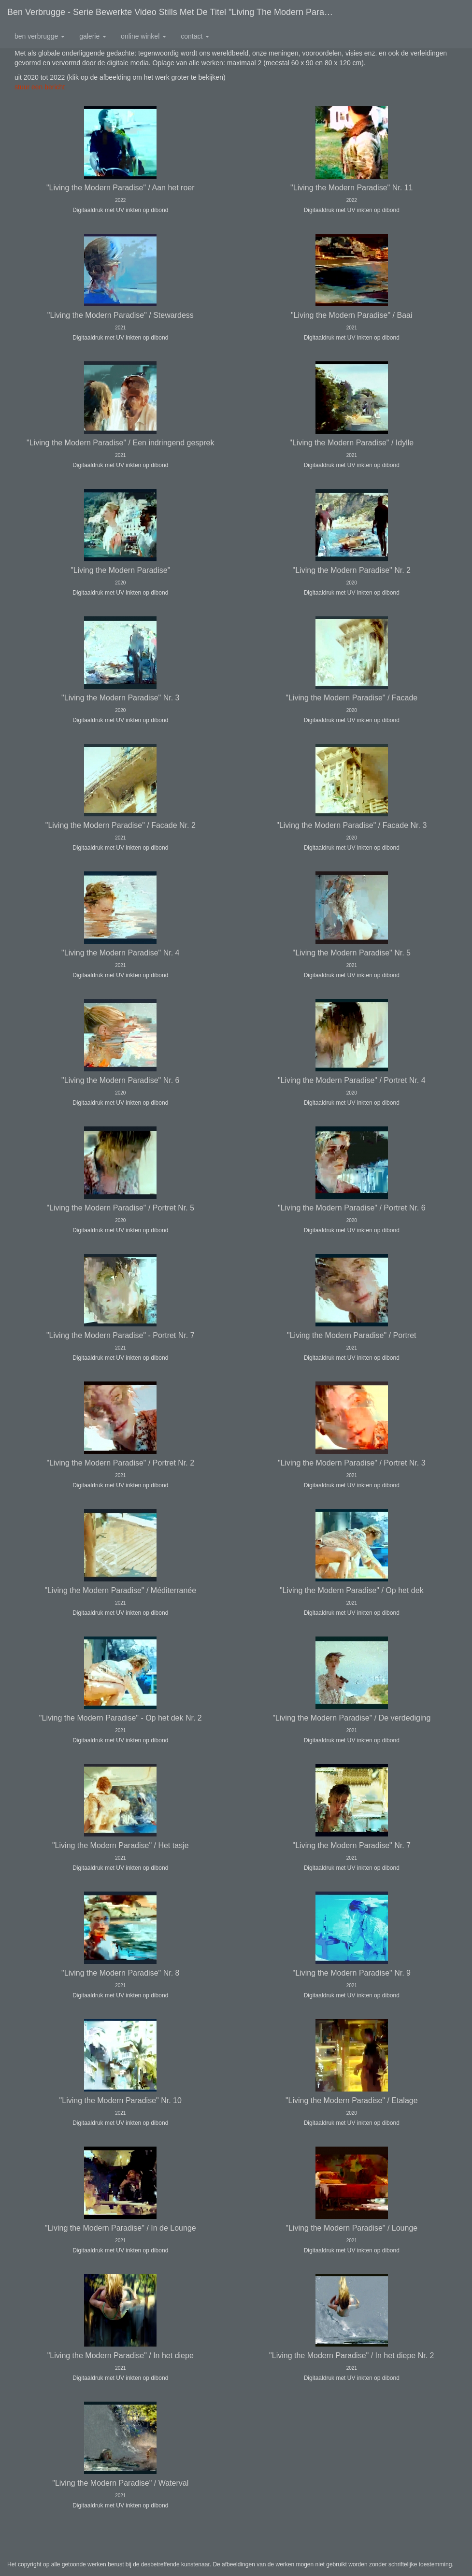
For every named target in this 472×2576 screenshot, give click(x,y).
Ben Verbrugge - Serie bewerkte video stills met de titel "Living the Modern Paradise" (175, 12)
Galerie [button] (92, 36)
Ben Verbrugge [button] (39, 36)
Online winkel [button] (143, 36)
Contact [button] (195, 36)
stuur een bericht (39, 87)
